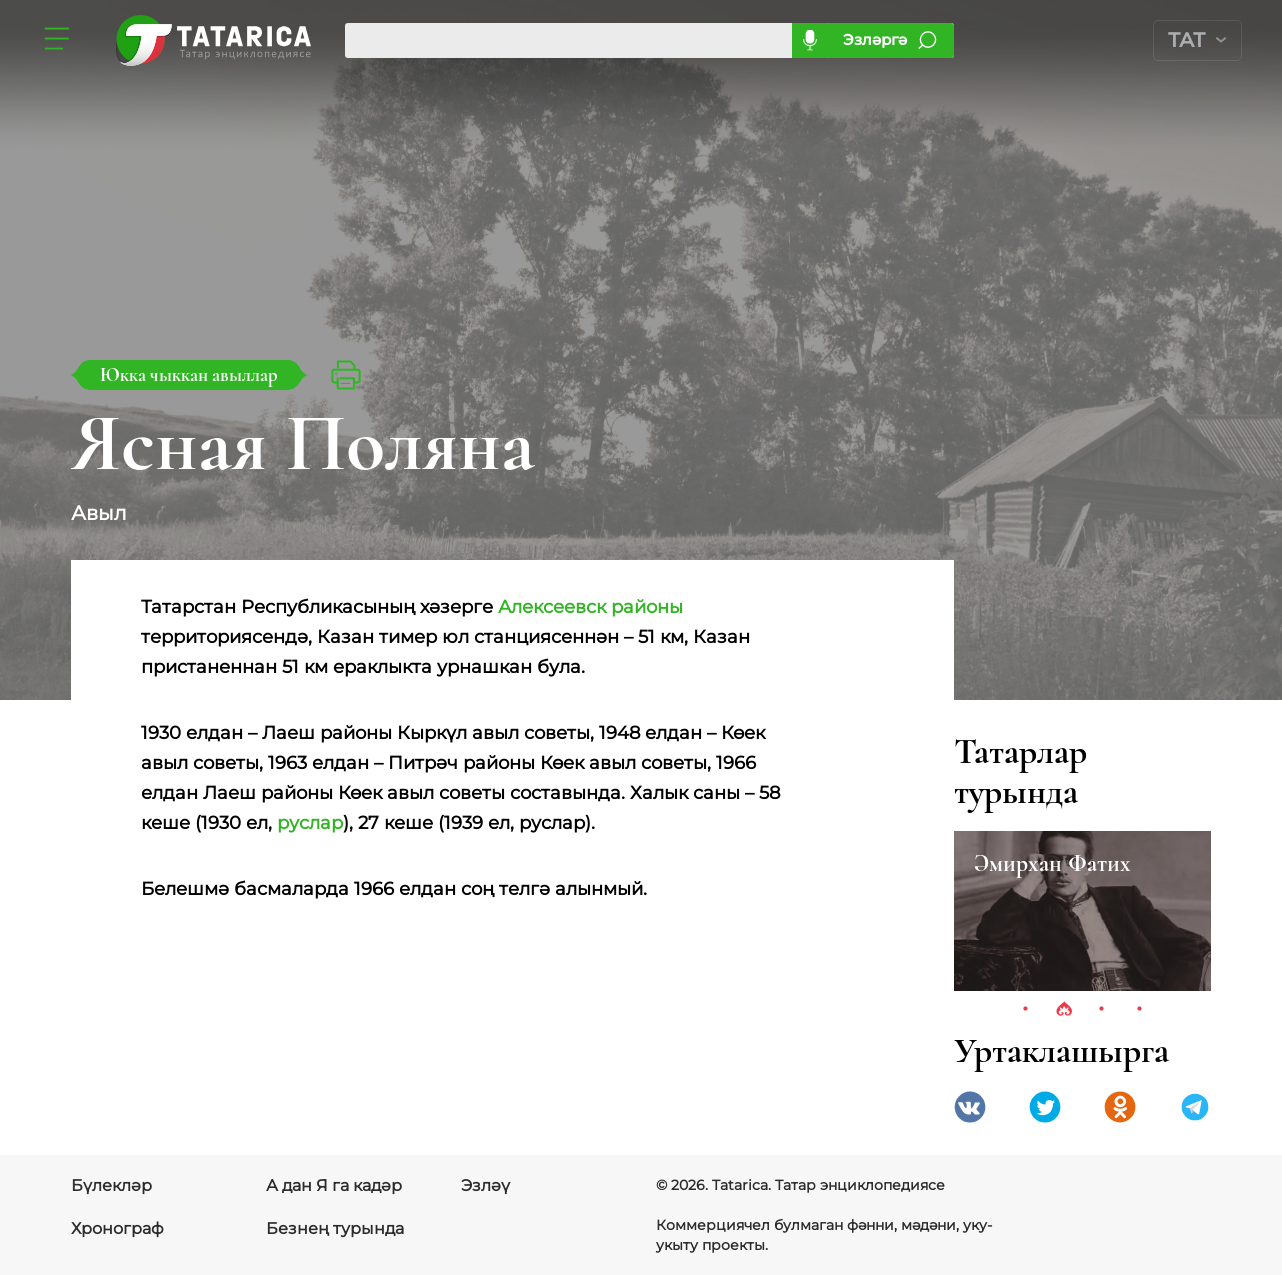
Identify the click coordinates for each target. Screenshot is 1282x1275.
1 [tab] (1026, 1010)
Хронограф (117, 1228)
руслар (310, 823)
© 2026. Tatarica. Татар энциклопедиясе (800, 1185)
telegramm (1195, 1107)
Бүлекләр (111, 1185)
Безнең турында (335, 1228)
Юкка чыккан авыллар (189, 374)
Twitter (1045, 1107)
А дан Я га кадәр (334, 1185)
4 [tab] (1140, 1010)
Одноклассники (1120, 1107)
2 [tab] (1064, 1010)
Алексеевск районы (590, 607)
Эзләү (485, 1185)
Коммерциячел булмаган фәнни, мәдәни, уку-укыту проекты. (824, 1235)
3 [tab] (1102, 1010)
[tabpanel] (1082, 911)
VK (970, 1107)
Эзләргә (875, 39)
